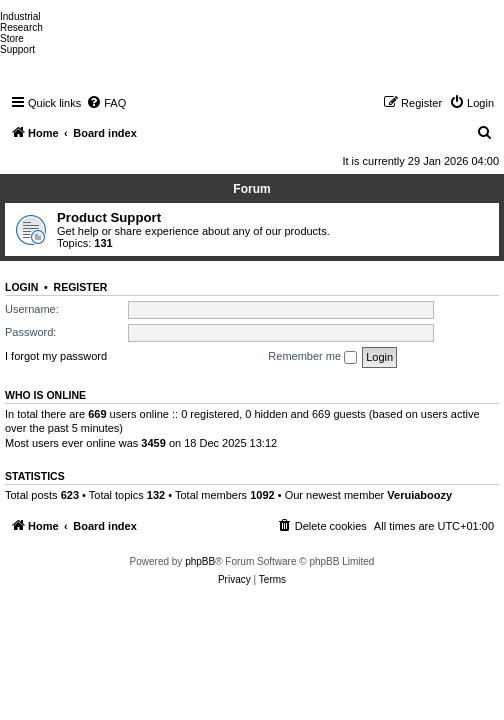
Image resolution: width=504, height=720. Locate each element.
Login (21, 287)
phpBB (200, 561)
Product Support (109, 217)
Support (17, 49)
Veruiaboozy (419, 495)
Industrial (20, 16)
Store (12, 38)
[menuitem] (106, 103)
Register (81, 287)
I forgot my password (56, 356)
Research (21, 27)
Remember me (312, 357)
